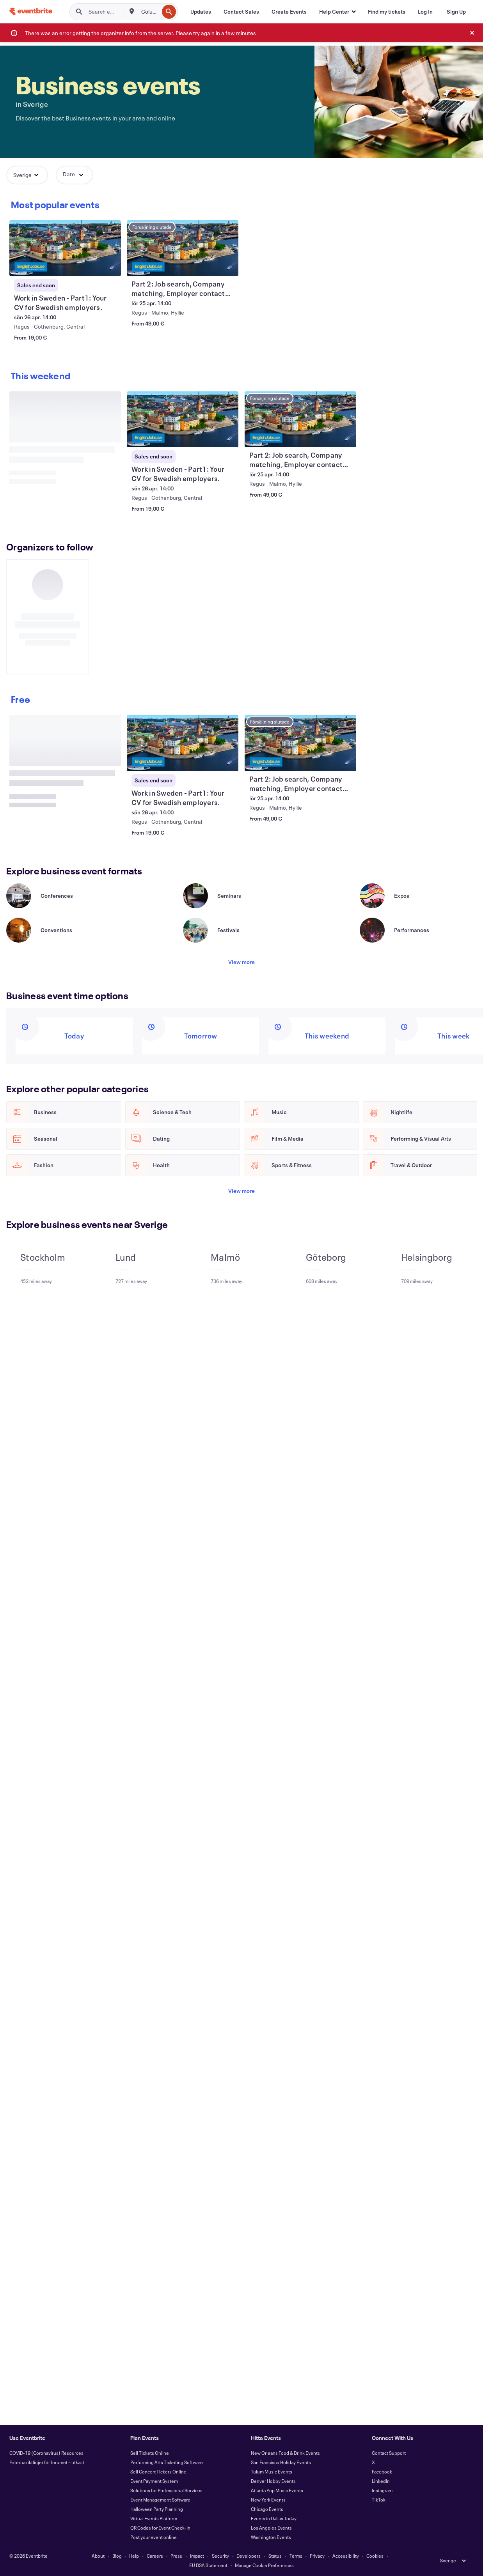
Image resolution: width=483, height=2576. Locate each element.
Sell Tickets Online (149, 2453)
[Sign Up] (456, 11)
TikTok (378, 2499)
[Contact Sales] (241, 11)
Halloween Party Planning (156, 2509)
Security (220, 2556)
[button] (337, 11)
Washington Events (271, 2537)
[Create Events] (289, 11)
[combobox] (149, 12)
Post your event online (153, 2537)
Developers (248, 2556)
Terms (295, 2556)
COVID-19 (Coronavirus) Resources (46, 2453)
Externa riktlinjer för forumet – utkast (46, 2462)
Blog (117, 2556)
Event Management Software (160, 2499)
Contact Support (389, 2453)
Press (176, 2556)
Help (134, 2556)
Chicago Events (267, 2509)
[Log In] (425, 11)
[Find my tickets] (387, 11)
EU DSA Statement (208, 2565)
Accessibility (345, 2556)
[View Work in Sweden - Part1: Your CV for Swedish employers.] (65, 248)
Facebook (382, 2471)
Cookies (375, 2556)
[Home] (30, 11)
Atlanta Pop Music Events (277, 2490)
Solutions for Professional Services (166, 2490)
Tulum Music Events (271, 2471)
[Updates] (200, 11)
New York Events (268, 2499)
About (98, 2556)
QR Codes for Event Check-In (160, 2528)
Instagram (382, 2490)
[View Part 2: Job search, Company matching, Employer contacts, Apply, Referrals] (182, 248)
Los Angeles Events (271, 2528)
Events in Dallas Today (274, 2518)
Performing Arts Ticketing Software (166, 2462)
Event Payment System (154, 2481)
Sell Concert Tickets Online (158, 2471)
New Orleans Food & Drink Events (285, 2453)
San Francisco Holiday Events (281, 2462)
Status (275, 2556)
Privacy (317, 2556)
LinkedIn (381, 2481)
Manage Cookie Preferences (264, 2565)
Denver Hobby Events (273, 2481)
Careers (155, 2556)
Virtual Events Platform (153, 2518)
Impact (197, 2556)
